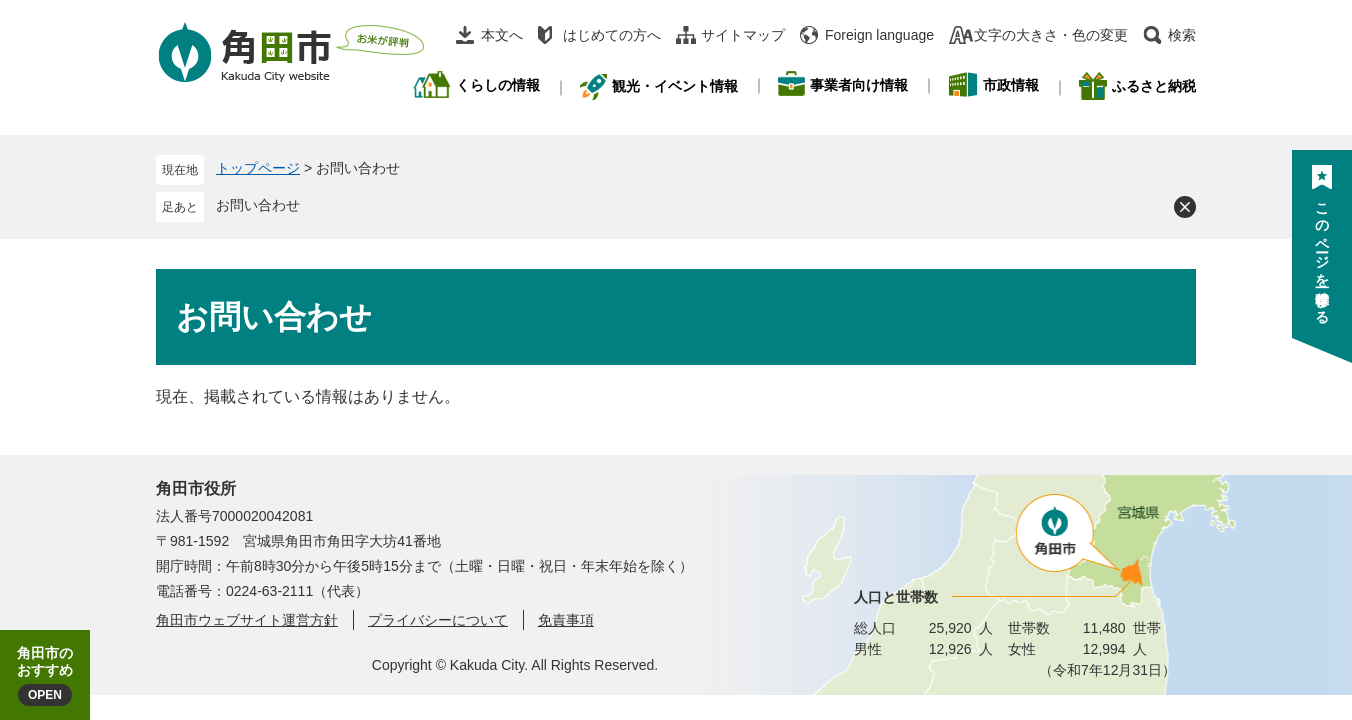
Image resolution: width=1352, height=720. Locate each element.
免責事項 (566, 620)
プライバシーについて (438, 620)
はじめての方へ (612, 35)
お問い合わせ (258, 205)
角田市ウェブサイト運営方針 (247, 620)
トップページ (258, 168)
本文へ (502, 35)
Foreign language (879, 35)
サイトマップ (743, 35)
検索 (1182, 35)
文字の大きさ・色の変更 (1051, 35)
